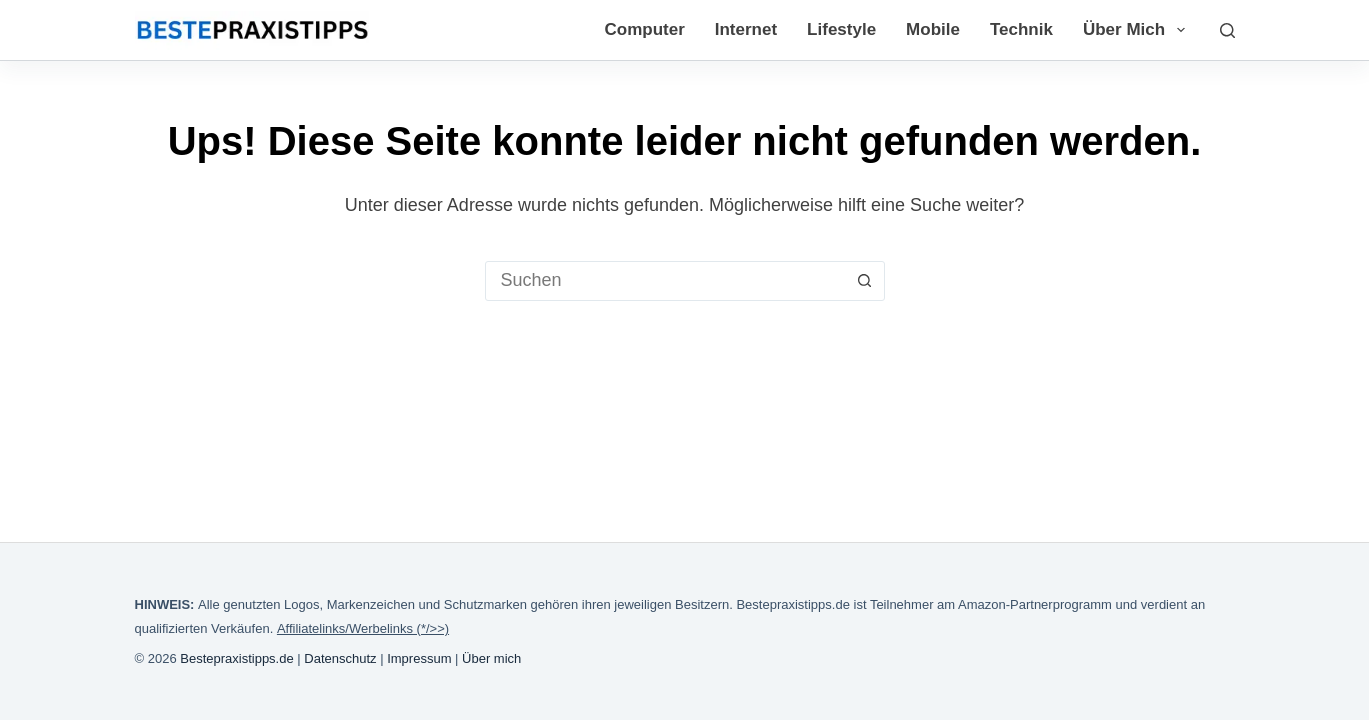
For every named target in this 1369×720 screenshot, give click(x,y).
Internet (746, 29)
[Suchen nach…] (666, 281)
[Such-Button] (865, 281)
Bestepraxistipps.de (236, 658)
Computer (644, 29)
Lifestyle (841, 29)
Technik (1021, 29)
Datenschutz (340, 658)
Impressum (419, 658)
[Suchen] (1227, 30)
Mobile (933, 29)
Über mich (1138, 30)
